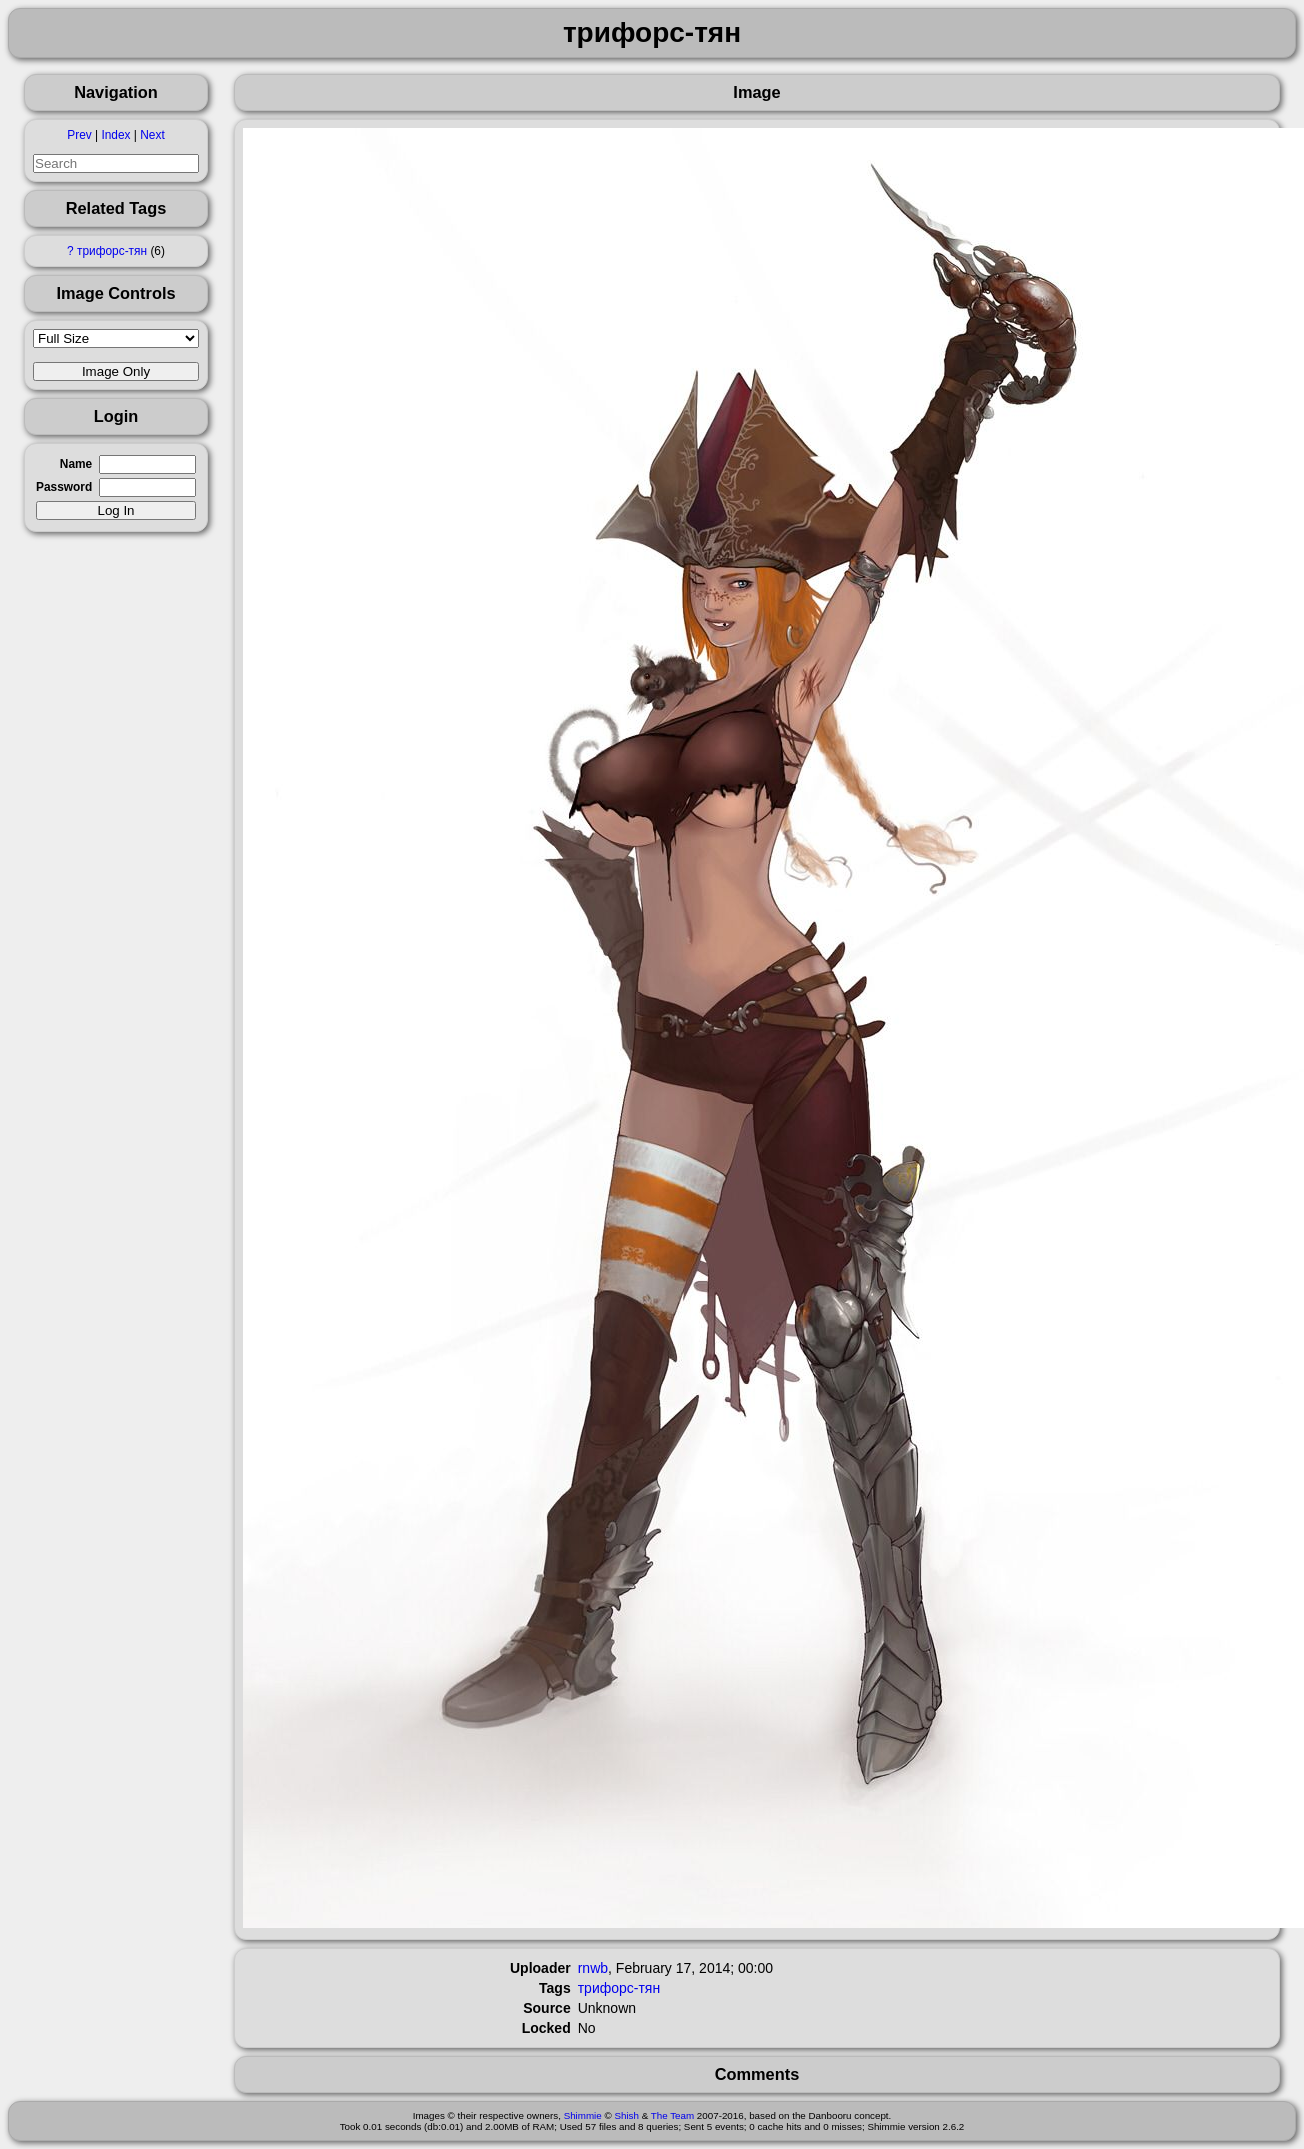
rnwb (593, 1968)
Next (152, 135)
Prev (79, 135)
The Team (672, 2115)
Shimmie (583, 2115)
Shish (626, 2115)
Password (64, 487)
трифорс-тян (112, 251)
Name (76, 464)
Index (115, 135)
